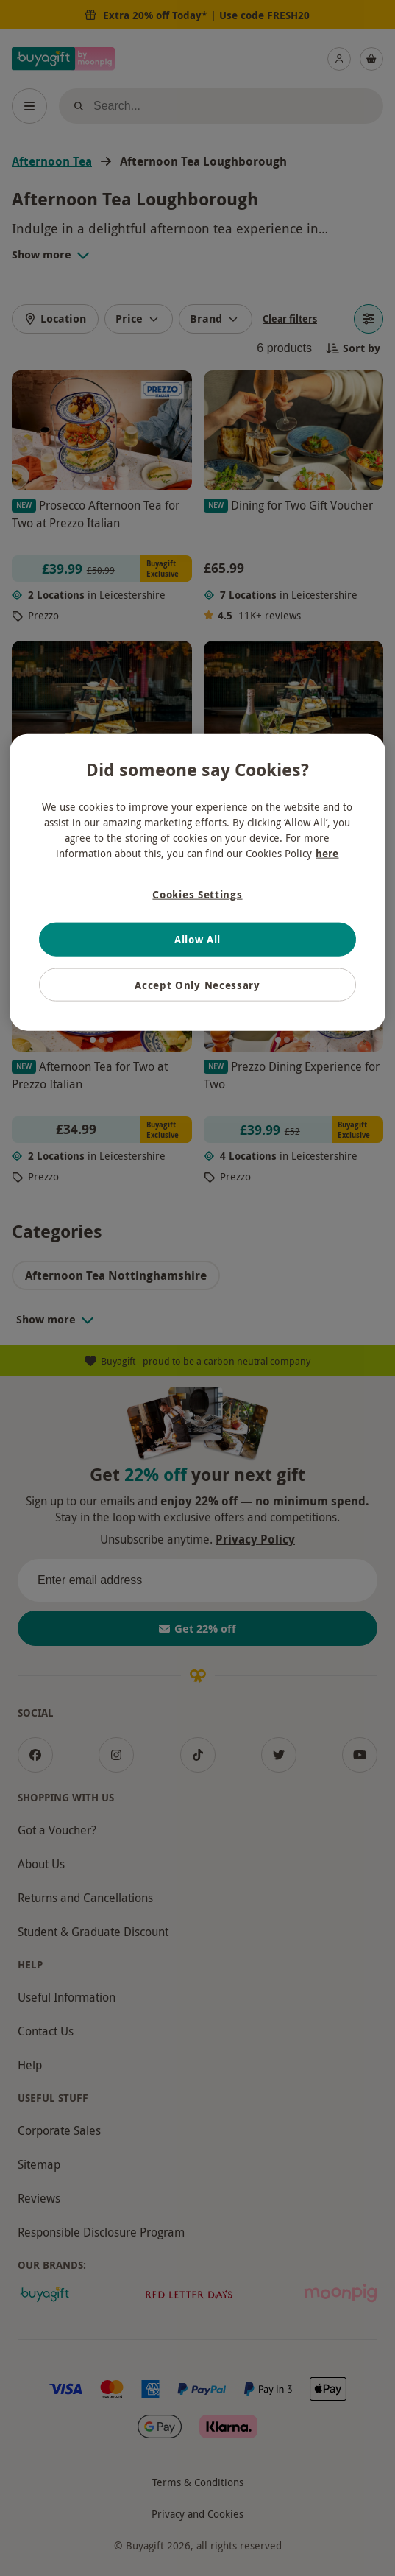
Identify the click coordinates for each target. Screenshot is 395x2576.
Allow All (197, 939)
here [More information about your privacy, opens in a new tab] (327, 853)
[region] (197, 882)
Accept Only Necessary (197, 984)
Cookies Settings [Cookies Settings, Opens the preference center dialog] (197, 894)
